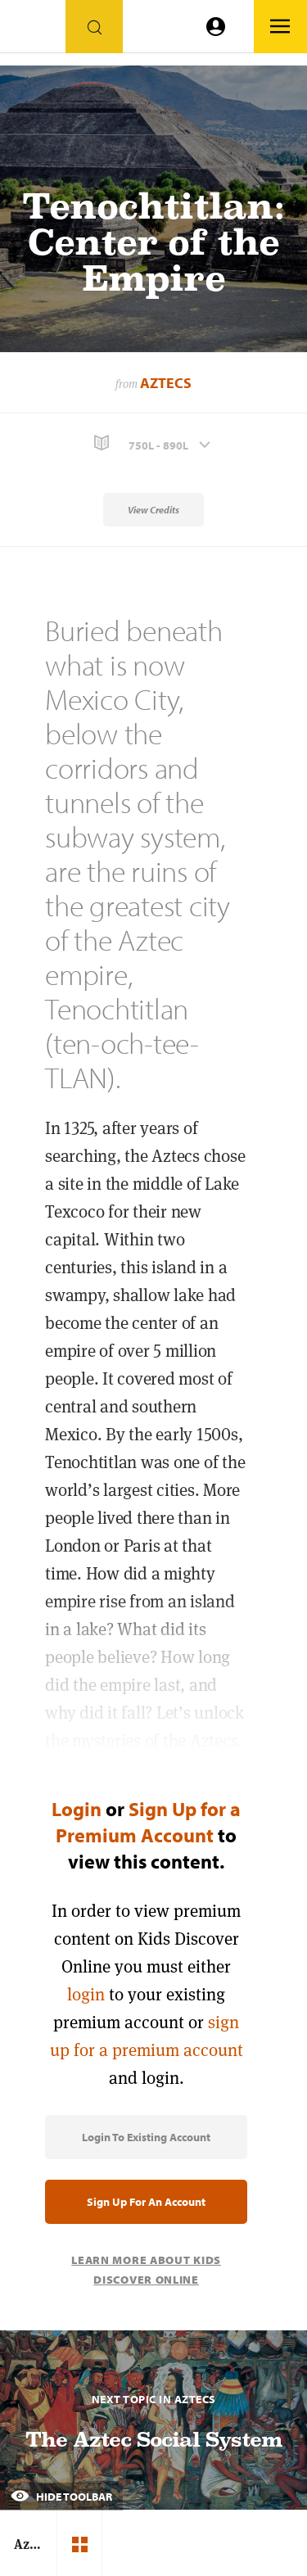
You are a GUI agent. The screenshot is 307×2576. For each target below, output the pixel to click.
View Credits (153, 510)
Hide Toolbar (61, 2496)
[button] (153, 443)
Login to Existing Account (146, 2137)
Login (77, 1808)
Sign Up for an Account (146, 2201)
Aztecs (166, 382)
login (86, 1994)
